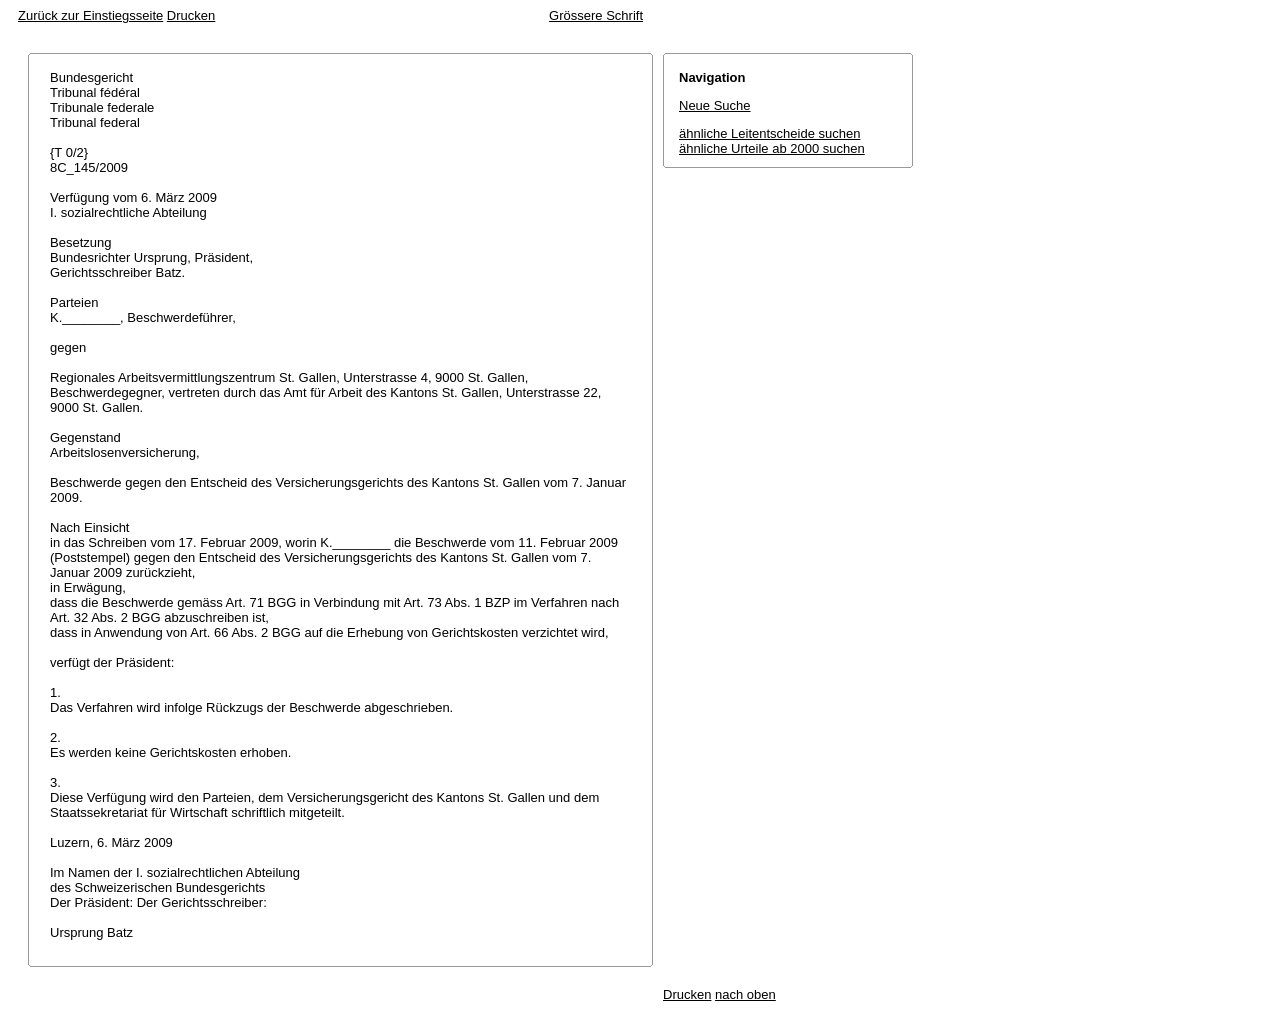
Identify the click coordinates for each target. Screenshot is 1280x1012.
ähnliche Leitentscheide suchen (769, 133)
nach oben (745, 994)
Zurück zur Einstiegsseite (90, 15)
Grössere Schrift (596, 15)
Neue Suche (715, 105)
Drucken (191, 15)
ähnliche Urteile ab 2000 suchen (772, 148)
